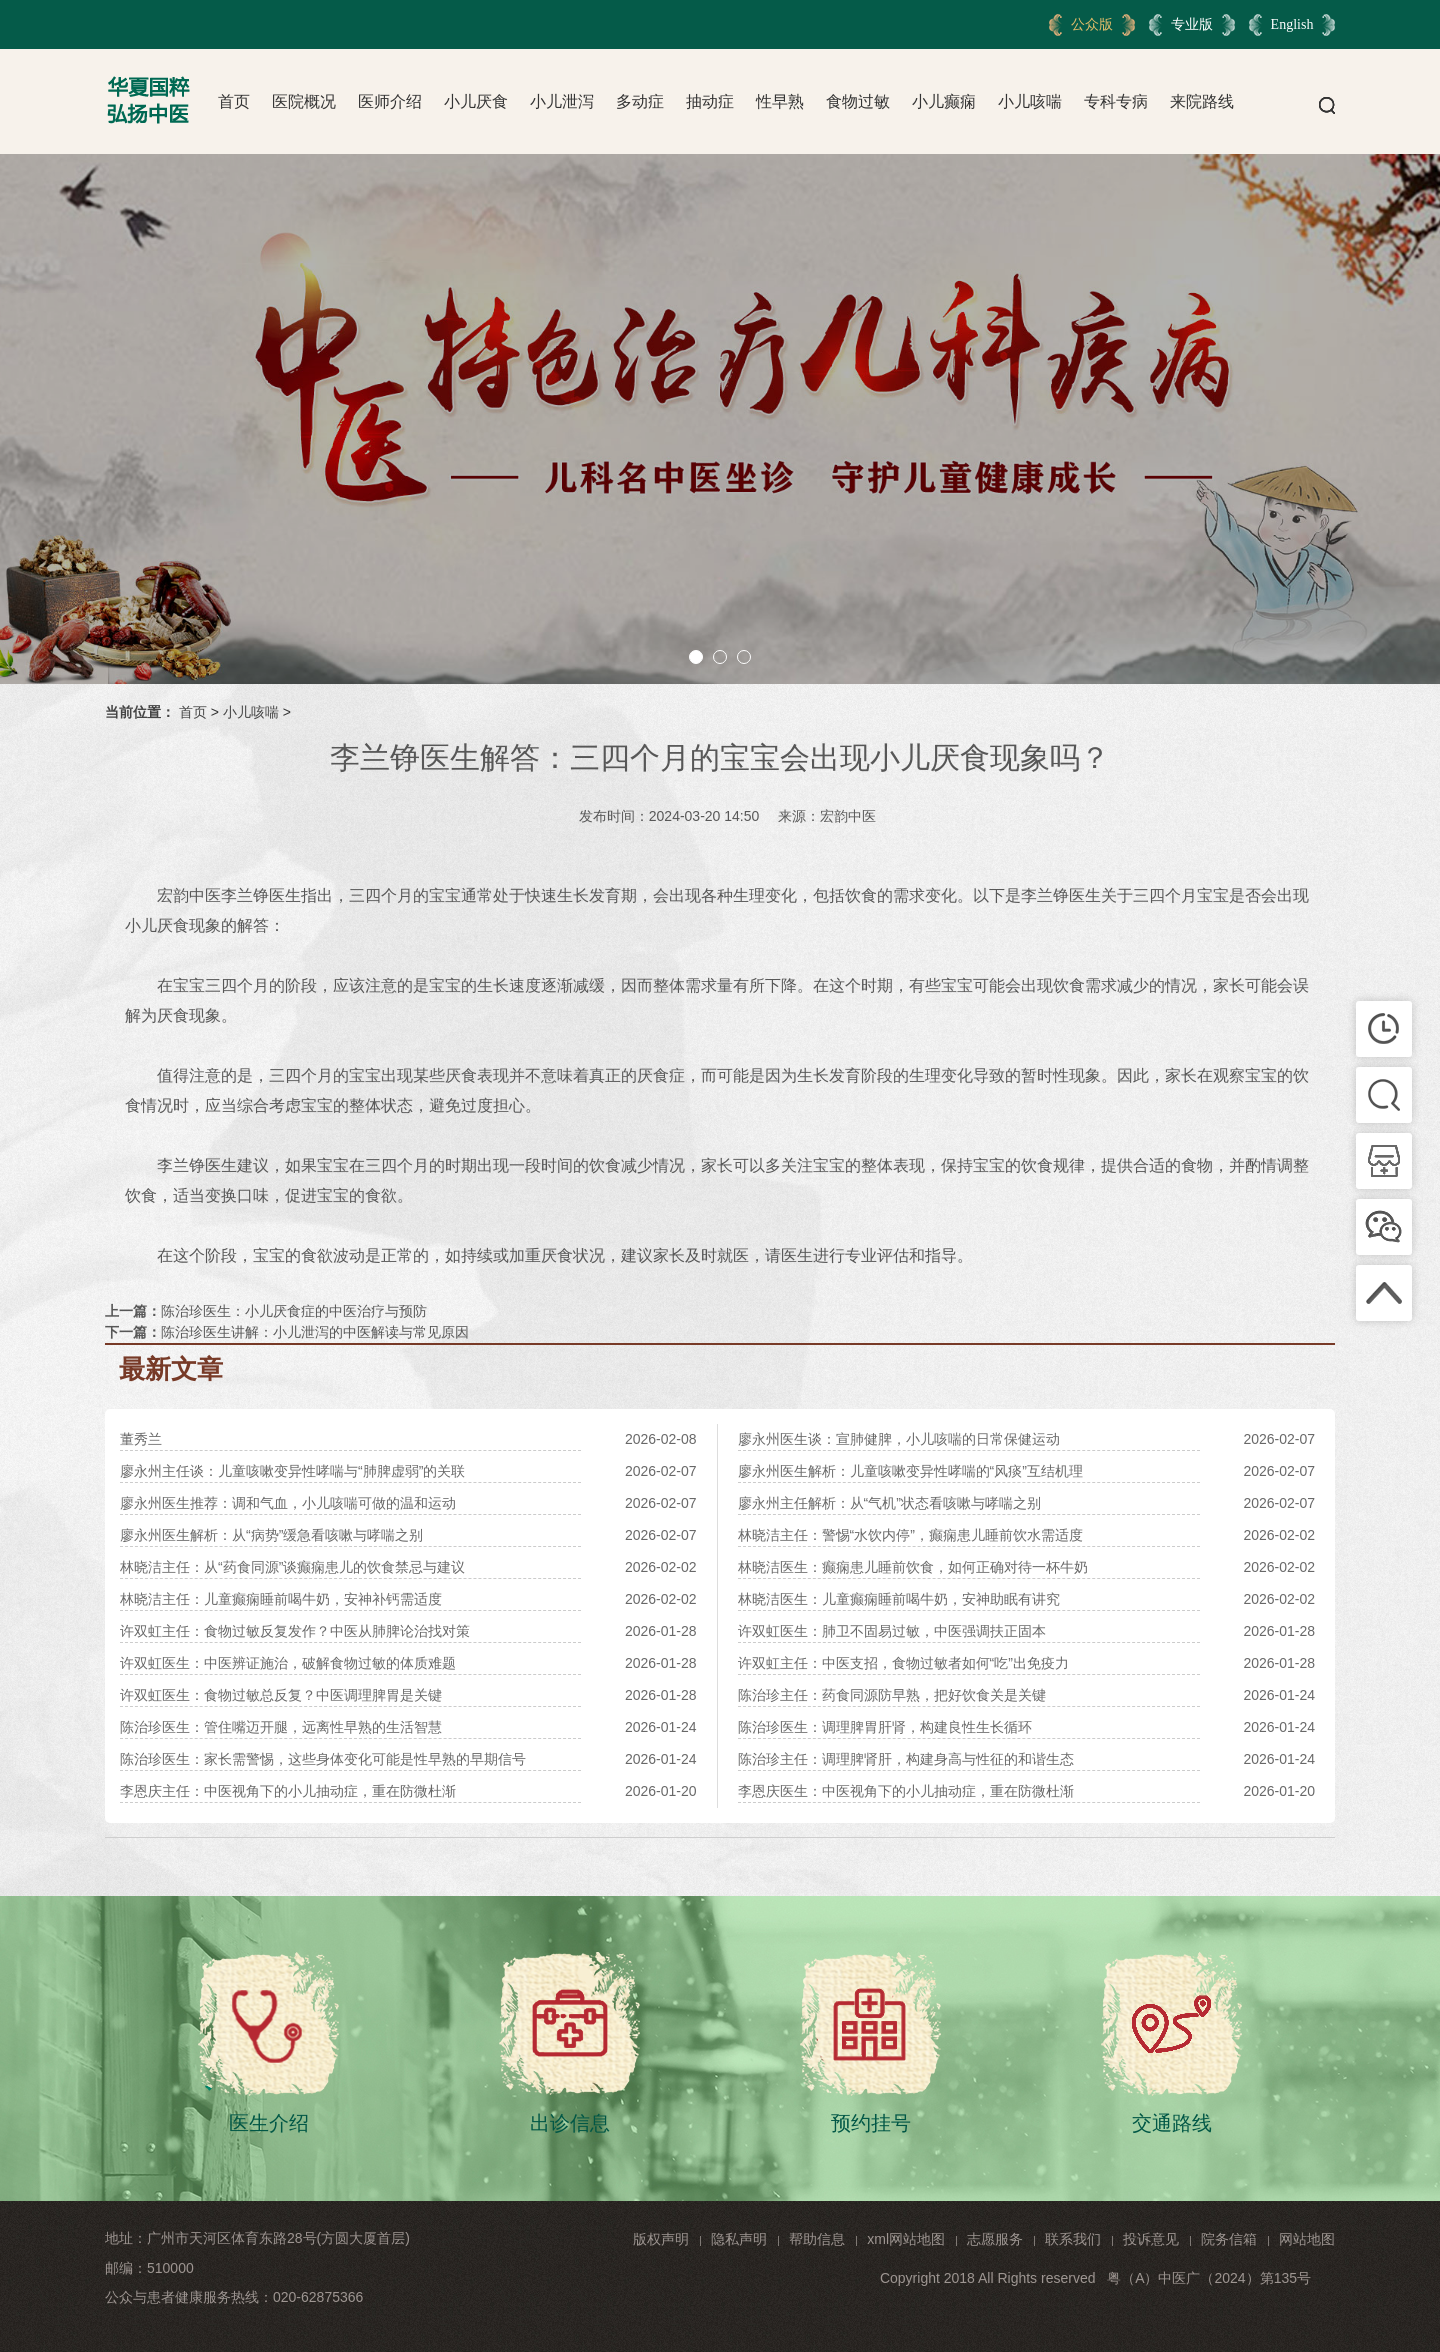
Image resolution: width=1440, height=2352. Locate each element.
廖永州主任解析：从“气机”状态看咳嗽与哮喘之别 (889, 1503)
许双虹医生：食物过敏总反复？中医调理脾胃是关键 (281, 1695)
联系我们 (1073, 2239)
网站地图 (1307, 2239)
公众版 (1092, 24)
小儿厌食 (476, 101)
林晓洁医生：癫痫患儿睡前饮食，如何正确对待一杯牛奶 (913, 1567)
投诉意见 (1151, 2239)
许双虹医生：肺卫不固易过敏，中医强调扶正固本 (892, 1631)
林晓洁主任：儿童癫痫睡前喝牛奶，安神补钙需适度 (281, 1599)
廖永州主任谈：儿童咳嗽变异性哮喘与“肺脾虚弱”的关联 (292, 1471)
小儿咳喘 (1030, 101)
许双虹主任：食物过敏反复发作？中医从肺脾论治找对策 (295, 1631)
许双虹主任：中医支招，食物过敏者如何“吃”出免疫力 (903, 1663)
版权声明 (661, 2239)
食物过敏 (858, 101)
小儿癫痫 (944, 101)
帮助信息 (817, 2239)
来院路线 (1202, 101)
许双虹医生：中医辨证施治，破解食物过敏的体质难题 (288, 1663)
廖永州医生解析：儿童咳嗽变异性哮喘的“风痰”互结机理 (910, 1471)
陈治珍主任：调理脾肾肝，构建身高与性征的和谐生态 (906, 1759)
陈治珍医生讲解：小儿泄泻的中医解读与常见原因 (315, 1332)
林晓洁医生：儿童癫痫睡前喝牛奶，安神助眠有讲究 (899, 1599)
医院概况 (304, 101)
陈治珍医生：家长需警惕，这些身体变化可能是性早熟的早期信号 (323, 1759)
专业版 (1192, 24)
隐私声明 (739, 2239)
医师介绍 (390, 101)
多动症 (640, 101)
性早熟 (780, 101)
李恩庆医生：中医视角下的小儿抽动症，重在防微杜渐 (906, 1791)
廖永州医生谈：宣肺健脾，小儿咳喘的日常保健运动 (899, 1439)
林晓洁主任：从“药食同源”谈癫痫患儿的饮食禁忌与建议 (292, 1567)
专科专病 (1116, 101)
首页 (234, 101)
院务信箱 (1229, 2239)
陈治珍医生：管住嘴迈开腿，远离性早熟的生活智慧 (281, 1727)
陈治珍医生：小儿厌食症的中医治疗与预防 (294, 1311)
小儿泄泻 (562, 101)
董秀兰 (141, 1439)
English (1292, 24)
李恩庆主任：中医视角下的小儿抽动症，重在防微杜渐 (288, 1791)
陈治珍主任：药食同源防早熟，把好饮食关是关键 (892, 1695)
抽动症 (710, 101)
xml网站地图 (906, 2239)
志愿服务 (995, 2239)
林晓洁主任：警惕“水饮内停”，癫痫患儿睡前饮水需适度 (910, 1535)
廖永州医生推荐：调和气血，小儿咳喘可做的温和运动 (288, 1503)
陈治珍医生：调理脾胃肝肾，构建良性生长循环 (885, 1727)
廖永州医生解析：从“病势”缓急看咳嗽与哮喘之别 (271, 1535)
